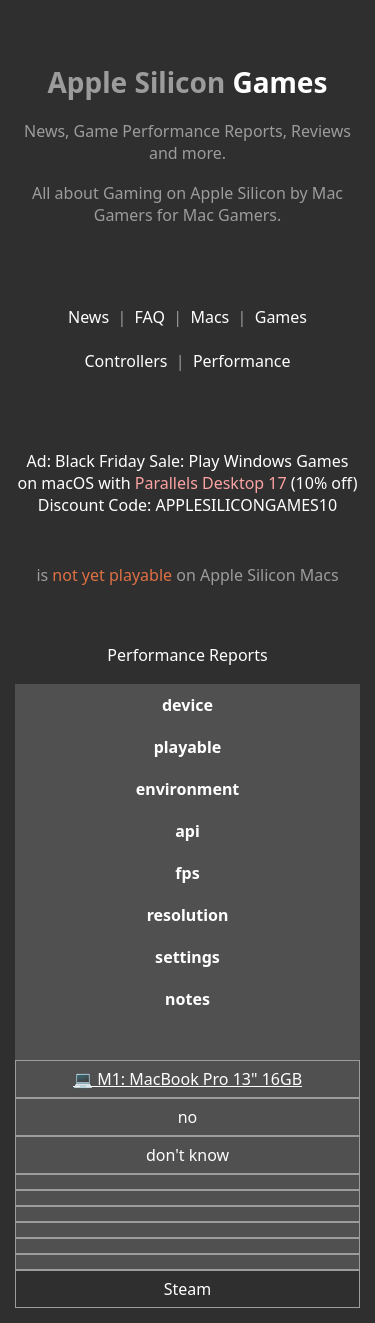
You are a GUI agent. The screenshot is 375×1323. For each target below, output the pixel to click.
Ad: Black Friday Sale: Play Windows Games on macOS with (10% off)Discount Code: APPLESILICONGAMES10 (188, 483)
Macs (209, 317)
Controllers (125, 361)
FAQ (150, 317)
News (88, 317)
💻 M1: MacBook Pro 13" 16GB (187, 1079)
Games (187, 82)
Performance (242, 361)
